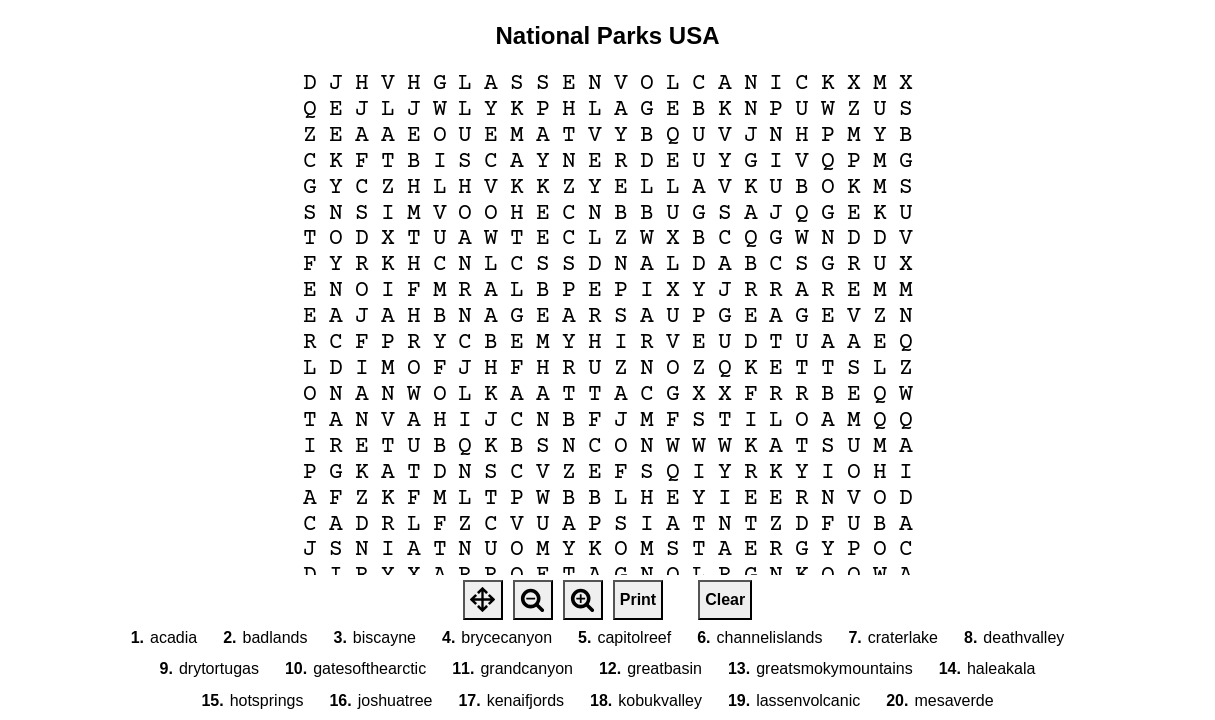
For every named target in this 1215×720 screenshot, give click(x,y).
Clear (725, 599)
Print (638, 599)
